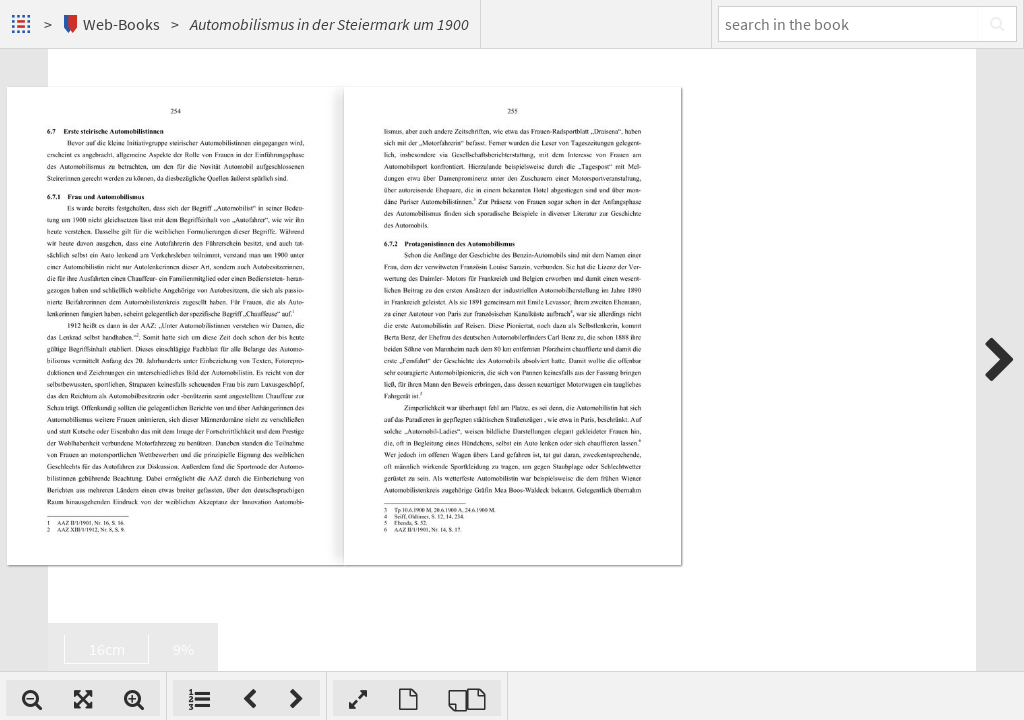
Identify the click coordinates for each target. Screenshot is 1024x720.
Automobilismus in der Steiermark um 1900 (329, 24)
